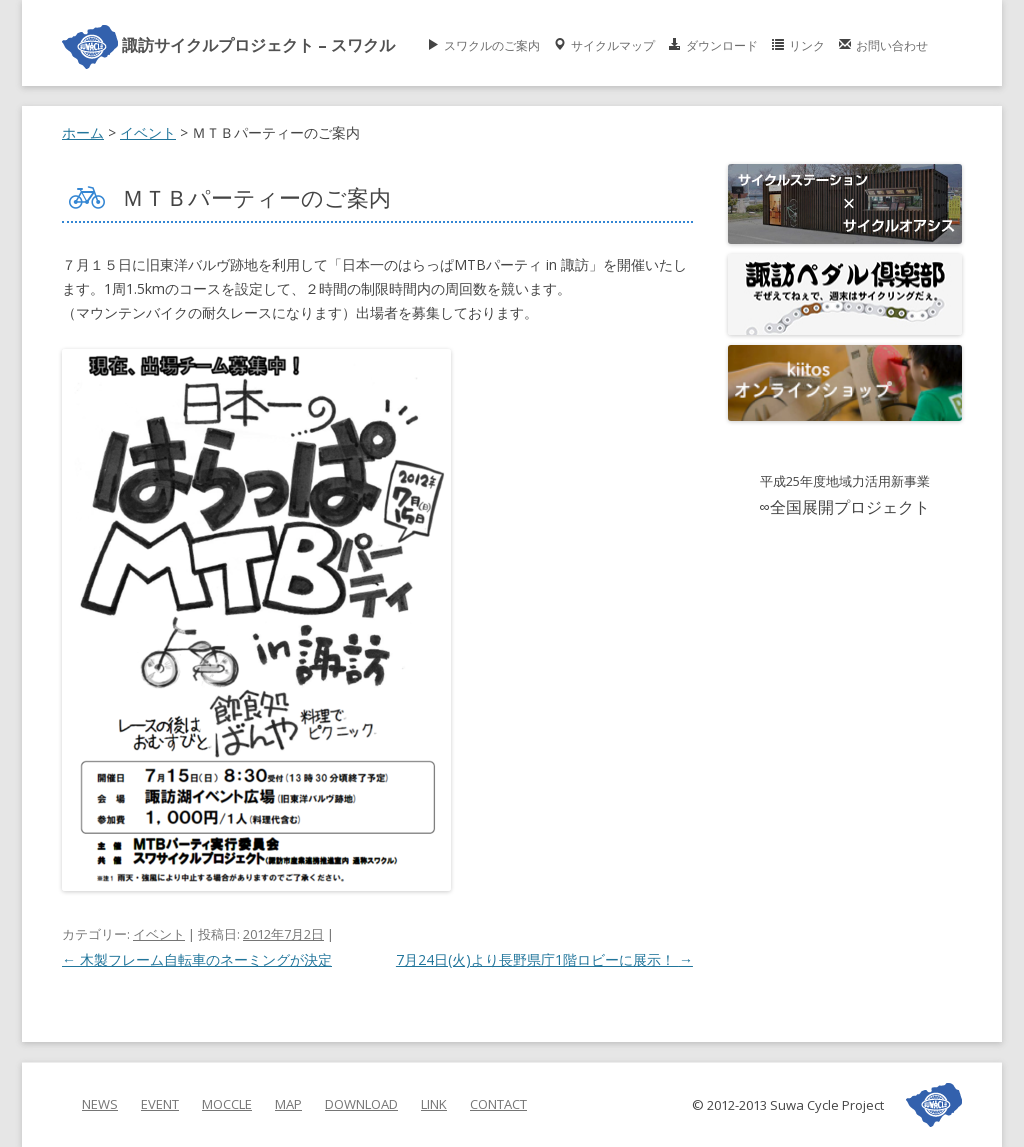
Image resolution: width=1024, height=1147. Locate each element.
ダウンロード (722, 44)
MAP (288, 1104)
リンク (807, 44)
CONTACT (498, 1104)
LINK (434, 1104)
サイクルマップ (613, 44)
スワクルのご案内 (492, 44)
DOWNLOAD (361, 1104)
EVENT (160, 1104)
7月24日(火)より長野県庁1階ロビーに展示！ (544, 959)
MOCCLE (227, 1104)
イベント (159, 934)
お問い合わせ (892, 44)
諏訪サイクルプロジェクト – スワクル (228, 45)
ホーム (83, 132)
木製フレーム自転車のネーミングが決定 (197, 959)
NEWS (100, 1104)
